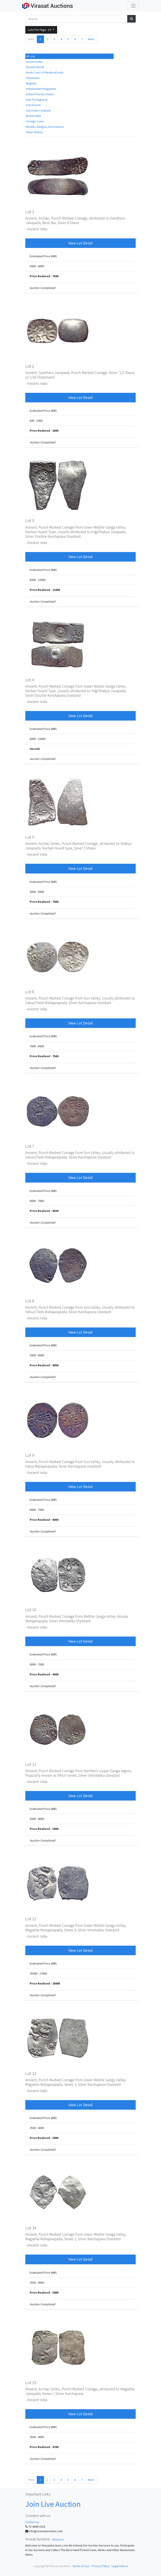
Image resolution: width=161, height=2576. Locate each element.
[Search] (131, 19)
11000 (56, 590)
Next (91, 39)
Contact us (32, 2522)
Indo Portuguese (37, 100)
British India (33, 116)
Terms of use (80, 2566)
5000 (55, 1829)
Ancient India (34, 62)
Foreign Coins (35, 121)
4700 (55, 2447)
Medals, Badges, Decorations (45, 127)
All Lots (30, 56)
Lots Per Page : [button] (40, 30)
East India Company (38, 110)
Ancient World (35, 67)
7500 (55, 276)
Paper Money (34, 132)
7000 (55, 902)
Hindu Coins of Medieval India (44, 72)
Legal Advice (120, 2566)
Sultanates (33, 78)
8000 (55, 1365)
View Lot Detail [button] (80, 243)
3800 (55, 2138)
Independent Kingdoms (41, 89)
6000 (55, 1674)
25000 (56, 1983)
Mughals (31, 83)
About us (58, 2539)
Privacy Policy (100, 2566)
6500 (55, 1211)
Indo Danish (33, 105)
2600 (55, 431)
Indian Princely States (40, 94)
